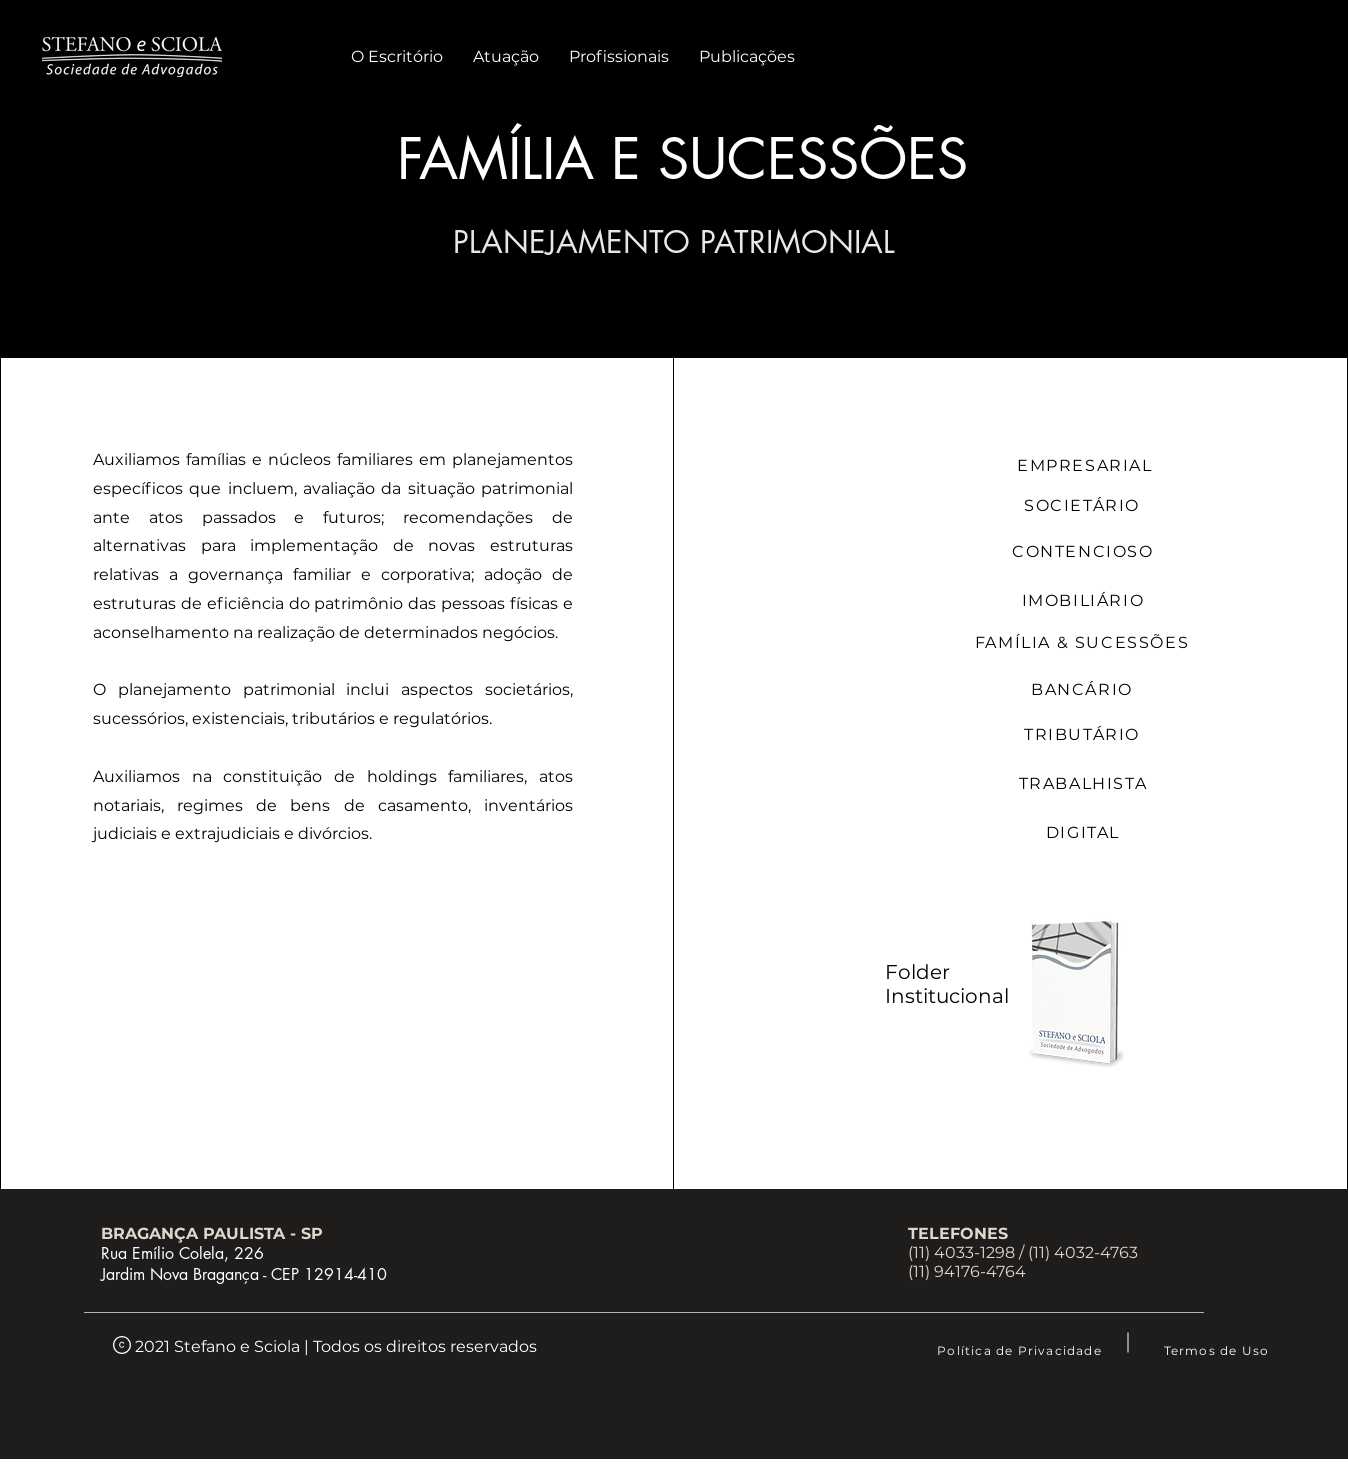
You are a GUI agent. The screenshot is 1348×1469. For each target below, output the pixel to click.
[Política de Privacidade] (1021, 1350)
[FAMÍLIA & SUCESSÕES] (1084, 642)
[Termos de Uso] (1218, 1350)
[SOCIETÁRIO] (1084, 505)
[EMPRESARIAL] (1087, 465)
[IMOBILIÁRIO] (1085, 600)
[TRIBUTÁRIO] (1084, 734)
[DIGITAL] (1085, 832)
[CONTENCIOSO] (1085, 551)
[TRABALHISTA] (1085, 783)
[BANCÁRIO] (1084, 689)
